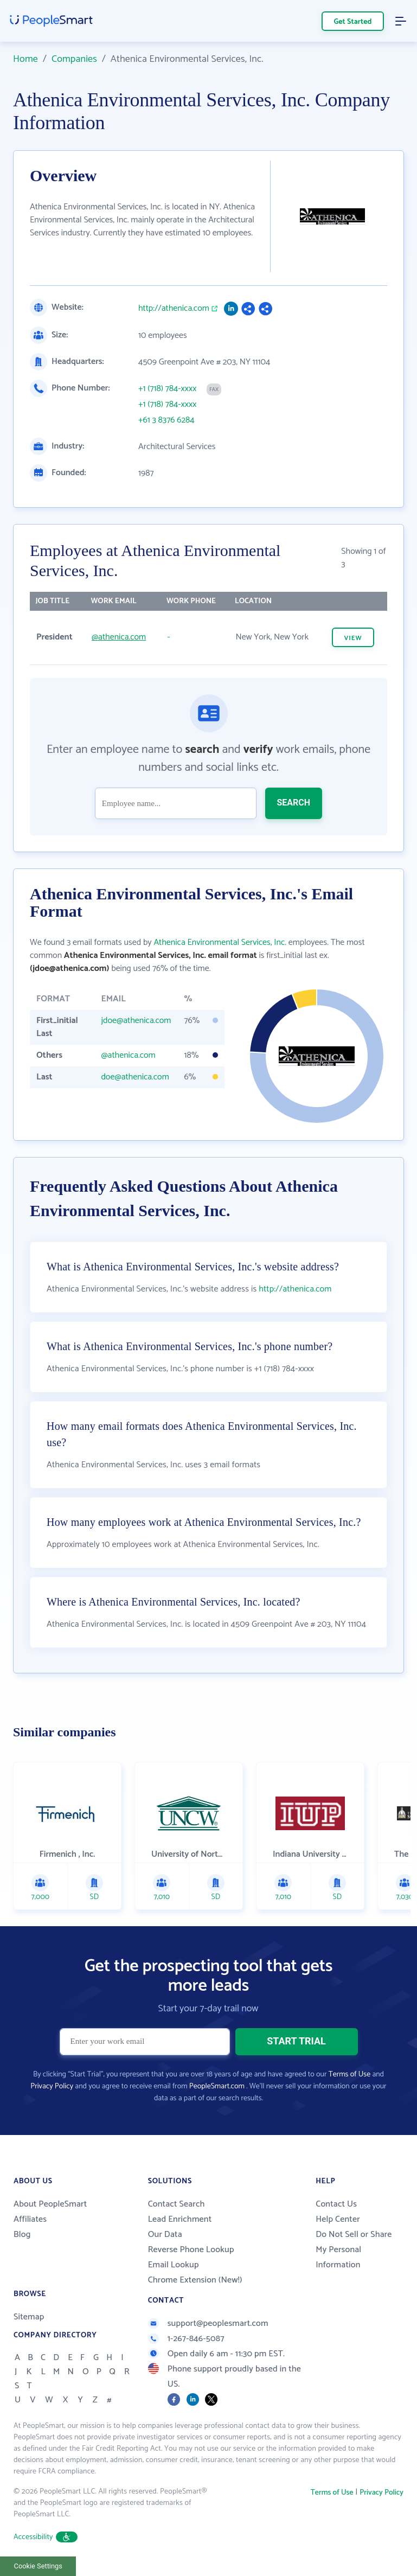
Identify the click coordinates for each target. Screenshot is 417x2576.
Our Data (165, 2234)
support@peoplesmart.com (208, 2323)
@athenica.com (119, 637)
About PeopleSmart (50, 2204)
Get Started (353, 22)
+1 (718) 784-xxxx (167, 388)
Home (25, 59)
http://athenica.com (173, 308)
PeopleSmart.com (217, 2086)
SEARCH (294, 802)
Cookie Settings (38, 2566)
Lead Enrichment (180, 2219)
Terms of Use (349, 2074)
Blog (22, 2234)
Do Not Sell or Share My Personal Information (354, 2249)
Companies (74, 59)
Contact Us (336, 2204)
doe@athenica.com (135, 1077)
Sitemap (29, 2317)
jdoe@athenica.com (136, 1020)
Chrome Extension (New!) (195, 2280)
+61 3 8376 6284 (166, 420)
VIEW (353, 638)
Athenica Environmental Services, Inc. (219, 942)
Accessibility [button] (46, 2537)
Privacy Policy (51, 2086)
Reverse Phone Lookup (191, 2249)
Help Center (338, 2219)
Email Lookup (173, 2265)
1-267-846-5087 (186, 2338)
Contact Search (176, 2204)
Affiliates (30, 2219)
